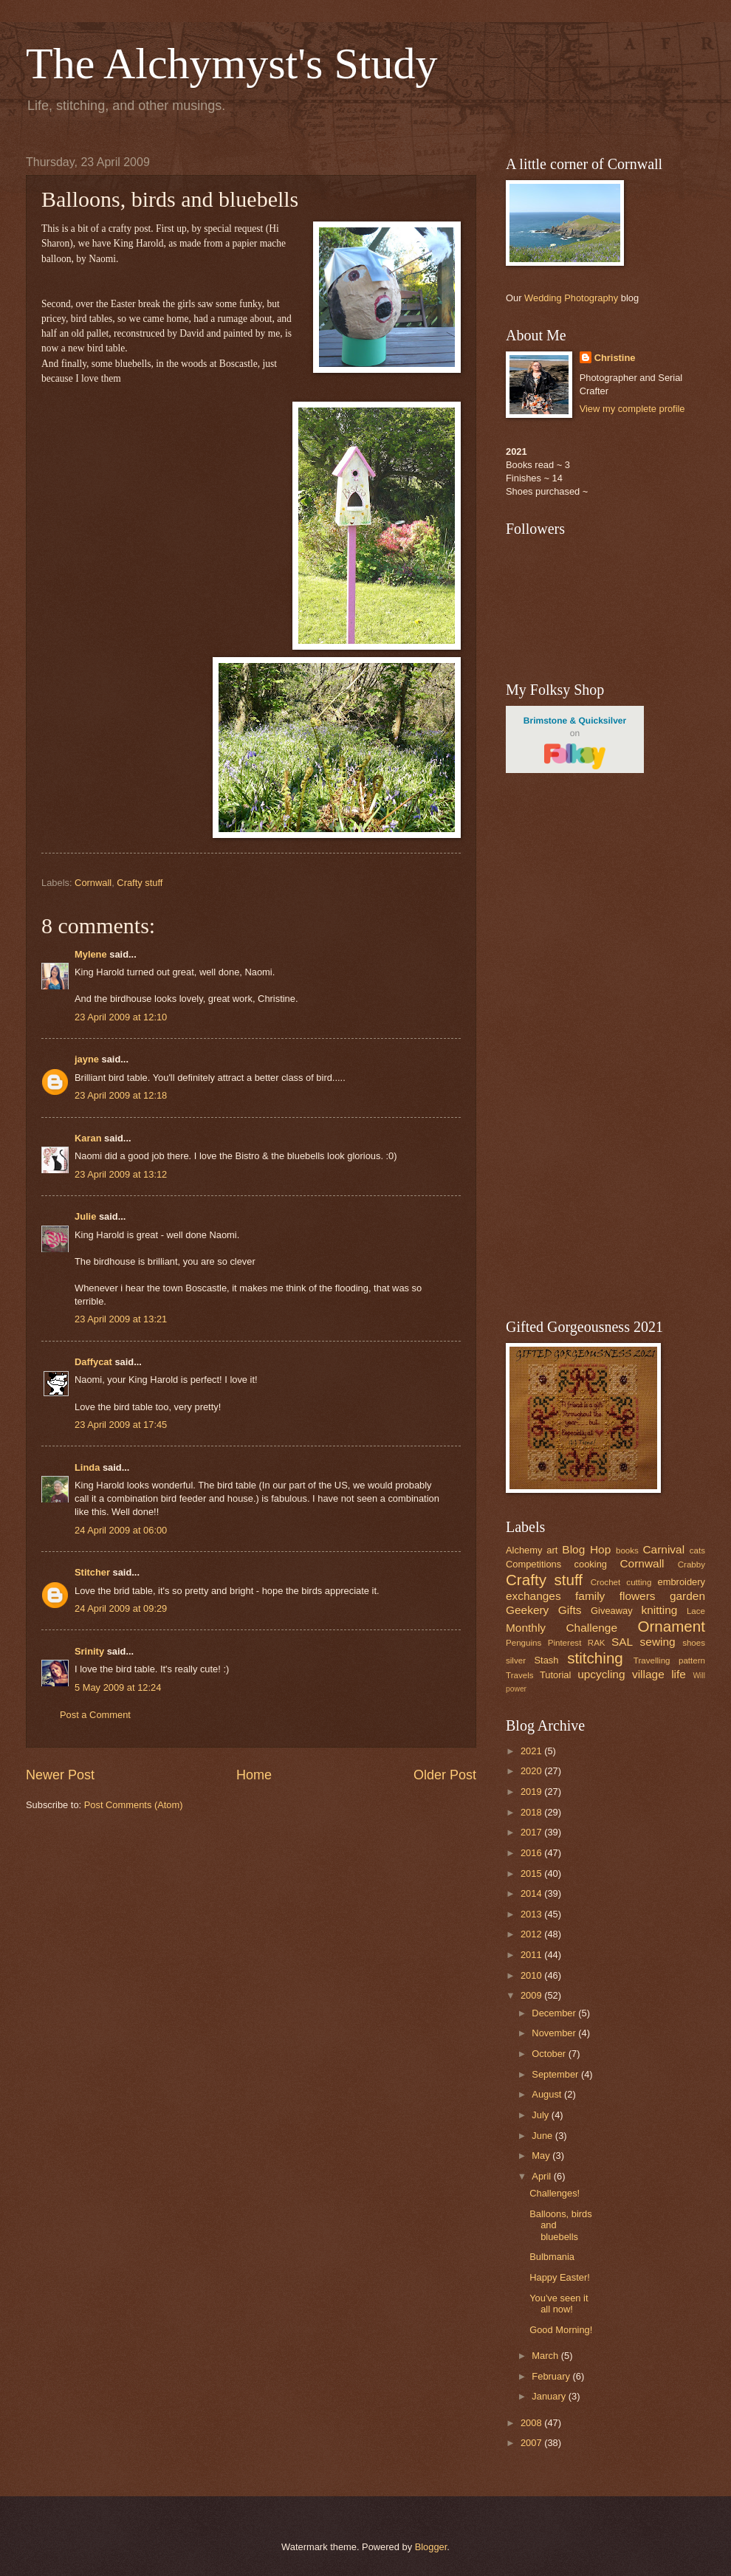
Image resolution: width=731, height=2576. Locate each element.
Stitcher (92, 1572)
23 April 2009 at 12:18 (121, 1095)
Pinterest (565, 1642)
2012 (532, 1934)
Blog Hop (586, 1549)
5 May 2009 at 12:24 (118, 1687)
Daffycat (93, 1361)
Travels (520, 1675)
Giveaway (612, 1610)
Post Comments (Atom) (133, 1804)
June (543, 2135)
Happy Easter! (559, 2277)
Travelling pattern (669, 1660)
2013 (532, 1914)
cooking (590, 1564)
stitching (595, 1657)
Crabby (691, 1564)
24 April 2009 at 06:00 (121, 1530)
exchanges (533, 1596)
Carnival (663, 1549)
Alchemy (524, 1550)
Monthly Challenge (561, 1627)
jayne (87, 1059)
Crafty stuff (139, 882)
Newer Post (60, 1775)
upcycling (601, 1674)
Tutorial (555, 1674)
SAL (622, 1641)
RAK (596, 1642)
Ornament (671, 1626)
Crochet (606, 1582)
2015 (532, 1873)
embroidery (681, 1581)
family (590, 1596)
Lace (696, 1611)
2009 (532, 1995)
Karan (88, 1138)
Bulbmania (551, 2256)
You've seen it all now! (558, 2303)
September (556, 2074)
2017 (532, 1832)
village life (659, 1674)
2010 (532, 1975)
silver (516, 1660)
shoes (693, 1642)
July (541, 2114)
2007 (532, 2442)
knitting (659, 1610)
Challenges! (554, 2193)
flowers (638, 1596)
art (551, 1550)
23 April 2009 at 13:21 (121, 1319)
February (552, 2376)
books (627, 1550)
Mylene (91, 954)
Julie (85, 1216)
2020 (532, 1770)
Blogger (431, 2546)
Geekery (527, 1610)
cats (697, 1550)
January (550, 2396)
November (555, 2033)
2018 (532, 1812)
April (542, 2176)
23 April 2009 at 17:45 (121, 1424)
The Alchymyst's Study (232, 63)
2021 (532, 1750)
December (555, 2013)
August (548, 2094)
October (550, 2053)
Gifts (570, 1610)
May (542, 2155)
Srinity (89, 1651)
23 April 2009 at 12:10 (121, 1017)
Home (254, 1775)
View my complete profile (632, 408)
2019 (532, 1791)
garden (687, 1596)
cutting (638, 1582)
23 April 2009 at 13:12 (121, 1174)
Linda (87, 1467)
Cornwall (93, 882)
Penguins (523, 1642)
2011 (532, 1954)
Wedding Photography (571, 297)
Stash (546, 1660)
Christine (615, 357)
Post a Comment (95, 1714)
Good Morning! (560, 2329)
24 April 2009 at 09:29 (121, 1608)
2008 (532, 2422)
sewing (658, 1641)
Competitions (533, 1564)
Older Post (444, 1775)
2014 (532, 1893)
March (546, 2355)
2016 (532, 1852)
